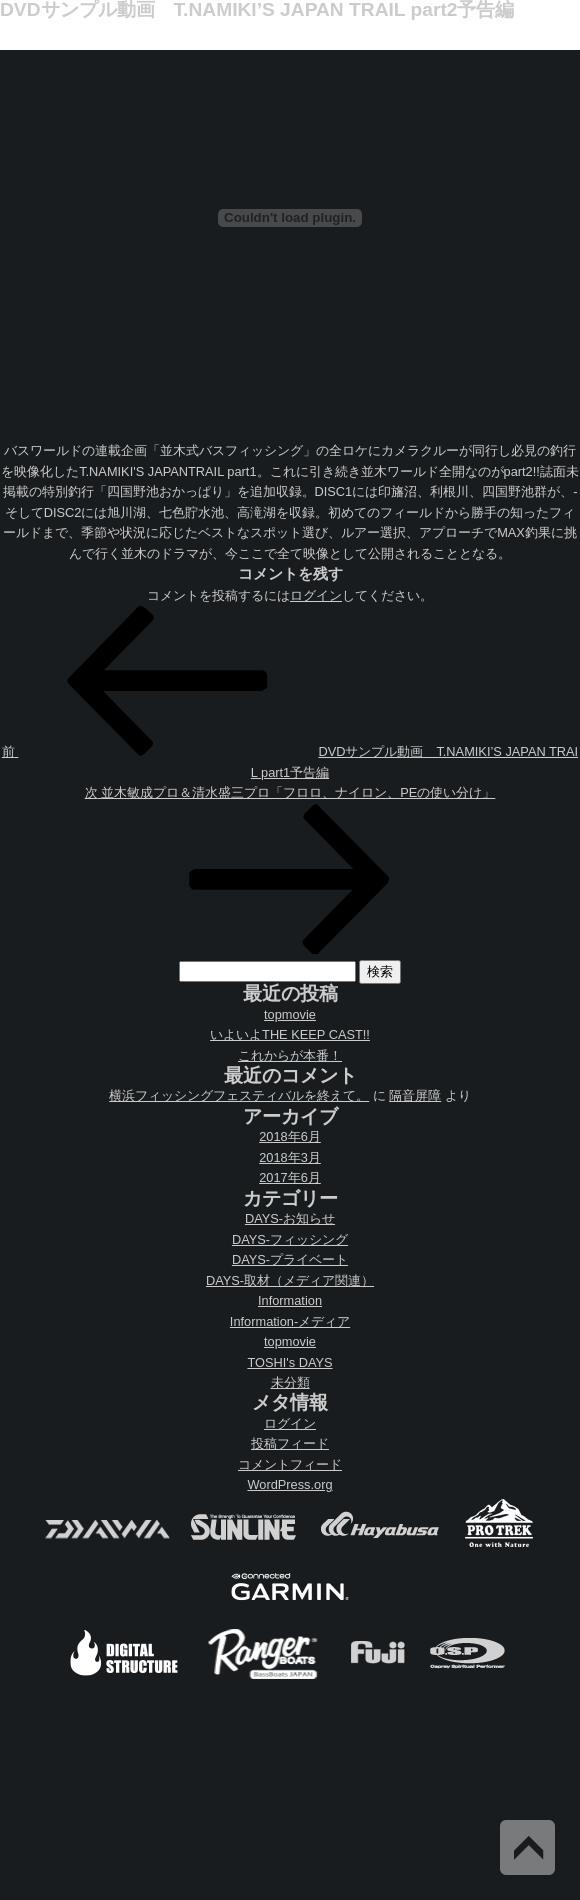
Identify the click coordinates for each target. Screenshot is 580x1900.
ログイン (316, 595)
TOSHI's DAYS (289, 1362)
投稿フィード (290, 1443)
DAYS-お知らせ (290, 1218)
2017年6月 (290, 1177)
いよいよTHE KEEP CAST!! (290, 1034)
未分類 (290, 1382)
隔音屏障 (415, 1095)
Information (290, 1300)
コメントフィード (290, 1464)
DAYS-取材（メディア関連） (290, 1280)
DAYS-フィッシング (290, 1239)
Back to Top (527, 1847)
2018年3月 (290, 1157)
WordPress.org (289, 1484)
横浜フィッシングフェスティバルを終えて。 (239, 1095)
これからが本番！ (290, 1055)
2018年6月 (290, 1136)
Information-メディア (290, 1321)
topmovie (290, 1014)
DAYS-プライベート (290, 1259)
